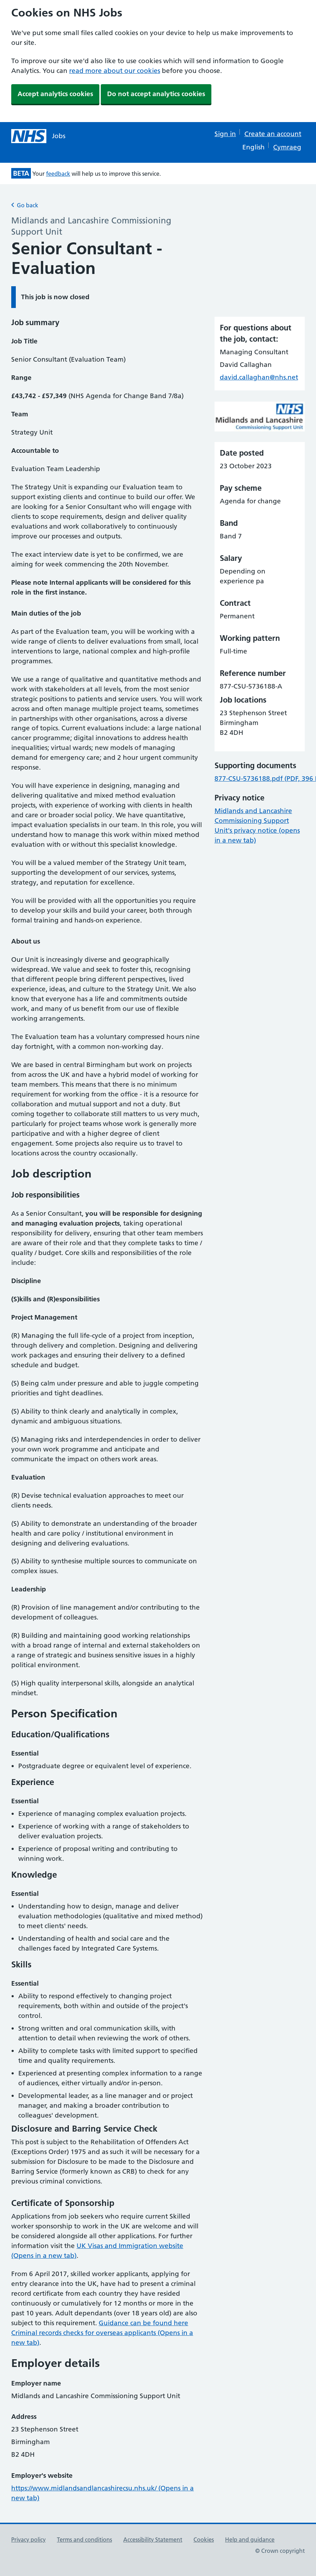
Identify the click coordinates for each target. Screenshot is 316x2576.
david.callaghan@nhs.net (259, 377)
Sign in (225, 134)
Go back (24, 205)
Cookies (203, 2539)
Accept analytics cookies (55, 94)
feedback (58, 173)
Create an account (272, 134)
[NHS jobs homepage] (38, 136)
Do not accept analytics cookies (156, 94)
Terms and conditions (84, 2539)
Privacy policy (28, 2539)
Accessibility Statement (152, 2539)
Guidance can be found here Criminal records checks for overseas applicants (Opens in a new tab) (102, 2333)
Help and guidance (250, 2539)
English (253, 147)
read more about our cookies (114, 71)
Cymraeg (287, 147)
